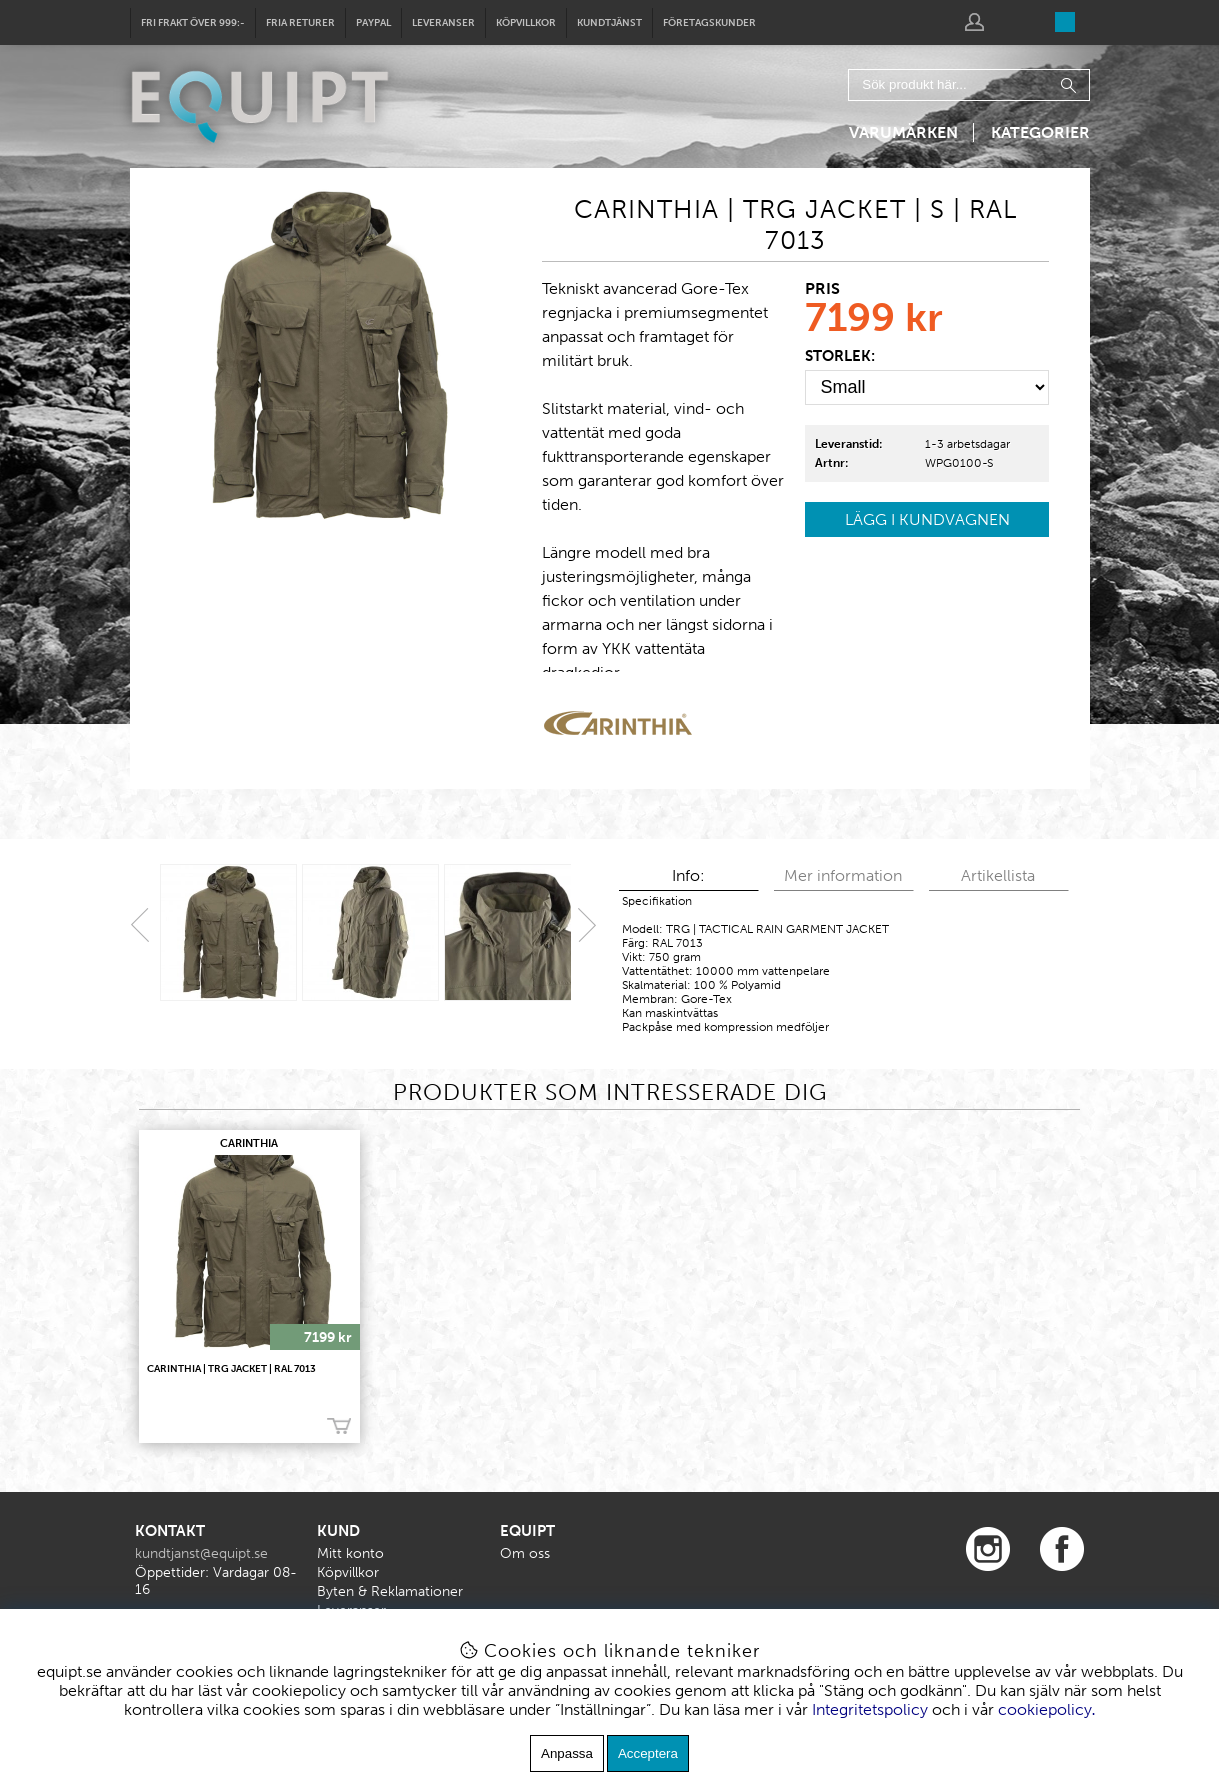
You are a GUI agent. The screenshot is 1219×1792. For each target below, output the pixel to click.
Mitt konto (350, 1553)
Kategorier (1040, 132)
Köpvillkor (526, 23)
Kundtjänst (609, 23)
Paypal (373, 23)
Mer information (843, 875)
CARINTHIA (249, 1143)
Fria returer (300, 23)
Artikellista (998, 875)
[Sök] (969, 85)
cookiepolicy (1045, 1709)
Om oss (525, 1553)
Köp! (339, 1427)
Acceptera (648, 1753)
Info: (688, 875)
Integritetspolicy (870, 1709)
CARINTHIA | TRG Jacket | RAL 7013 (231, 1369)
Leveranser (443, 23)
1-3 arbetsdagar (967, 444)
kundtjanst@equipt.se (201, 1553)
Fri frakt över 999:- (193, 23)
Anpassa (567, 1753)
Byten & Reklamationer (390, 1591)
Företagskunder (709, 23)
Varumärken (903, 132)
